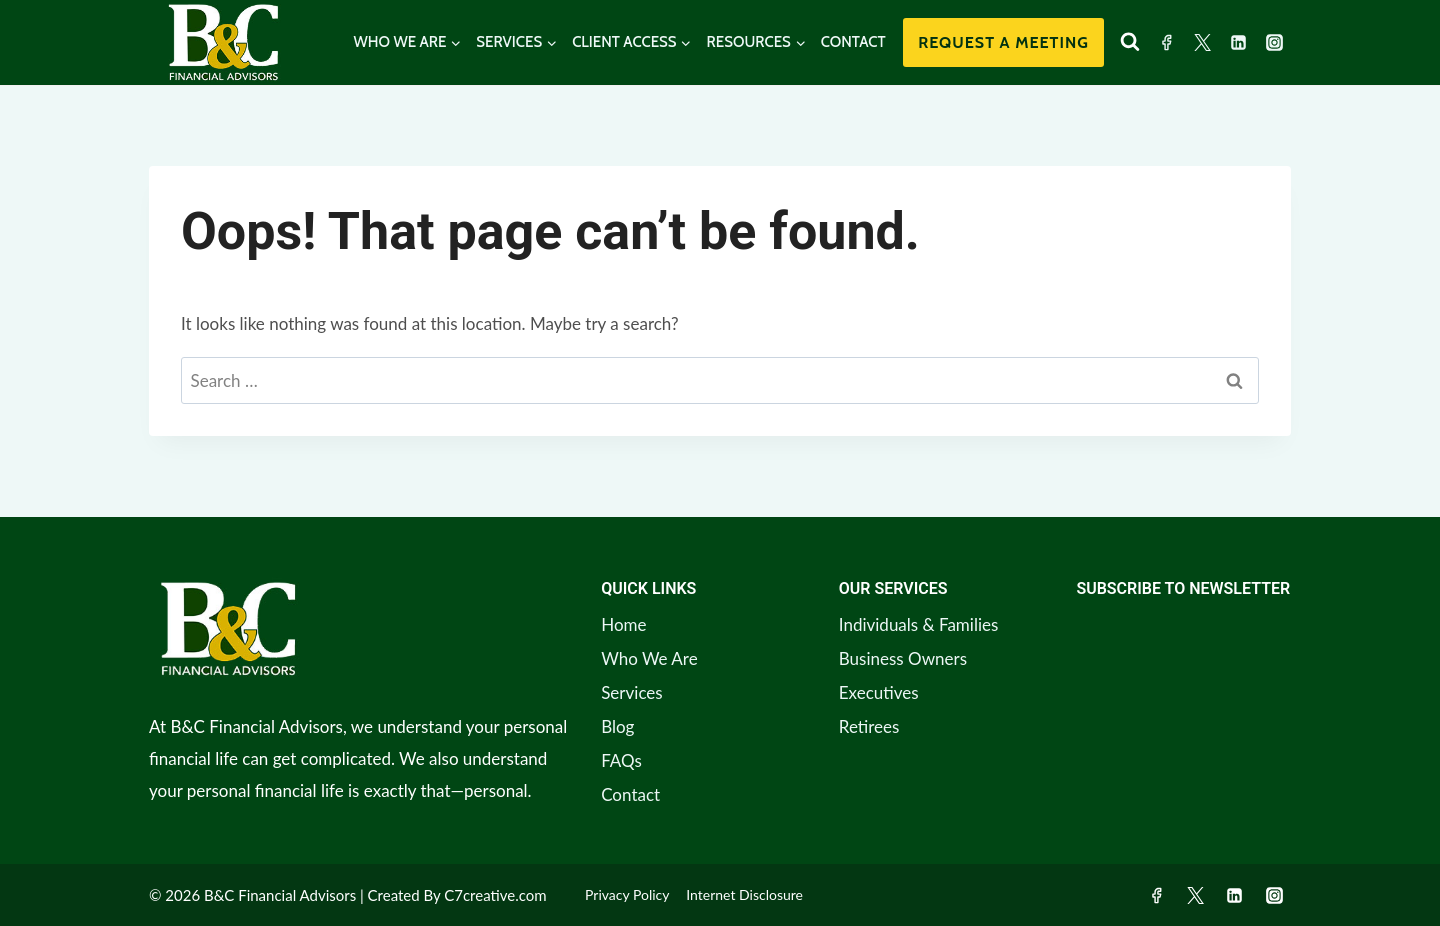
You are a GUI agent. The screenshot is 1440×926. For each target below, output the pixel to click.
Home (623, 624)
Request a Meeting (1003, 42)
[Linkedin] (1238, 42)
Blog (617, 726)
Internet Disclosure (744, 894)
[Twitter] (1203, 42)
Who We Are (649, 658)
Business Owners (903, 658)
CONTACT (853, 42)
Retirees (869, 726)
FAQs (621, 760)
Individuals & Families (919, 624)
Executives (879, 692)
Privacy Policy (627, 894)
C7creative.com (495, 895)
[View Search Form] (1130, 42)
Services (632, 692)
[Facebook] (1167, 42)
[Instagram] (1274, 42)
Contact (630, 794)
